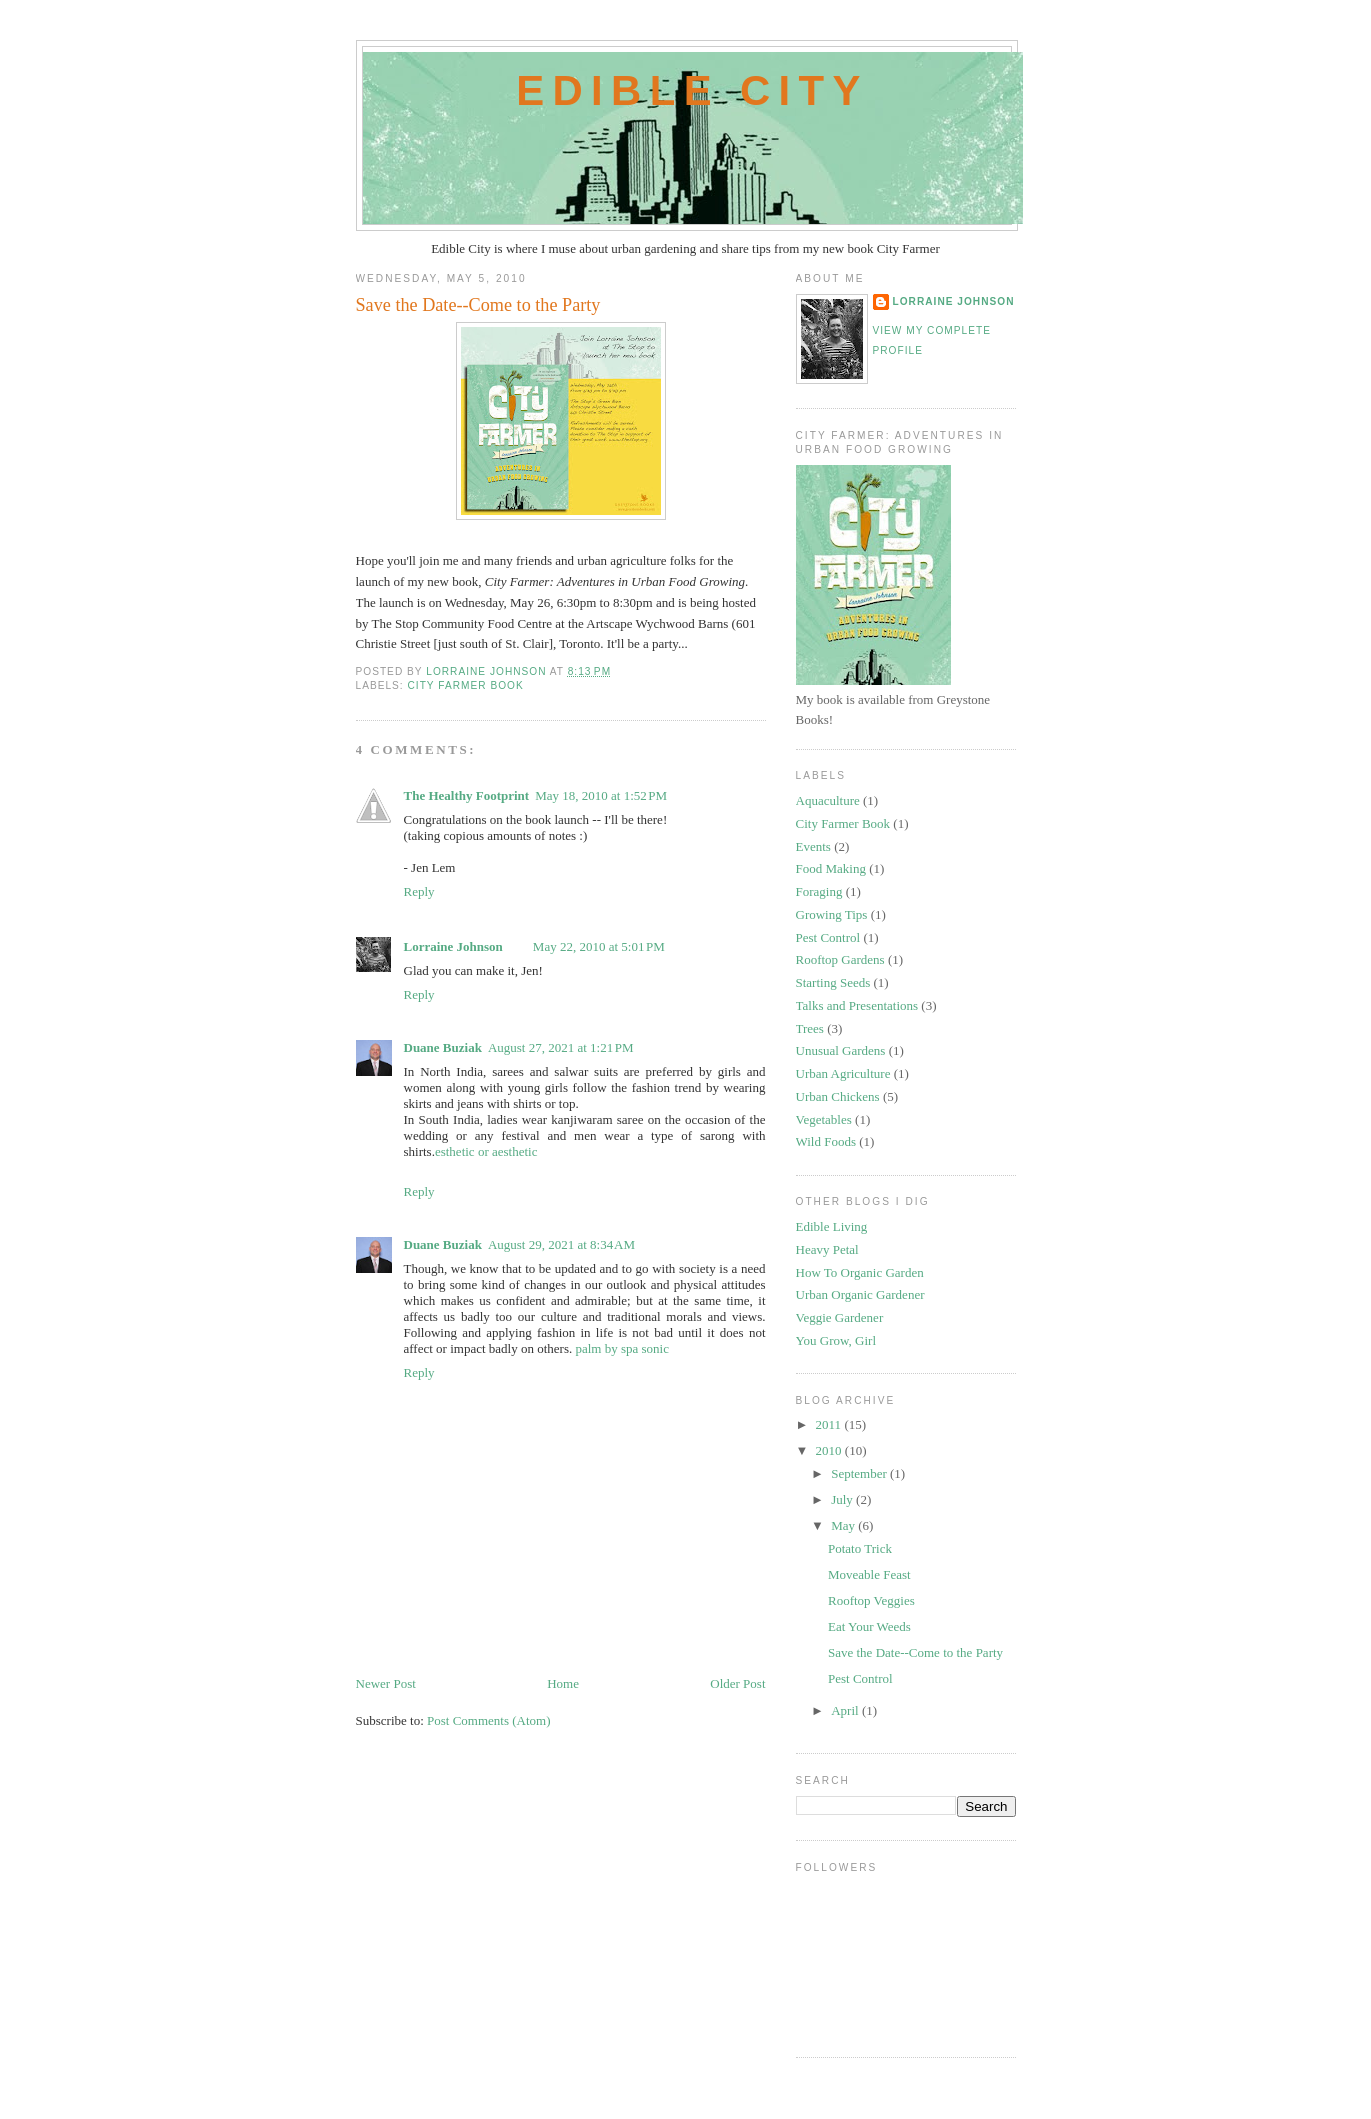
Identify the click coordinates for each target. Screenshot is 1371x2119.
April (846, 1710)
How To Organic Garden (860, 1272)
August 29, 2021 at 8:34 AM (561, 1244)
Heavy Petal (827, 1249)
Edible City (692, 90)
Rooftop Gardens (840, 959)
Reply (419, 891)
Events (813, 846)
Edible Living (832, 1226)
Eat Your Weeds (869, 1626)
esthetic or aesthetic (486, 1151)
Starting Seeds (833, 982)
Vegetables (824, 1119)
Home (563, 1683)
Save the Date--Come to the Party (915, 1652)
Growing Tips (832, 914)
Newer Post (386, 1683)
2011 (830, 1424)
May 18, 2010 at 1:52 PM (601, 795)
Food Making (831, 868)
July (843, 1499)
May (844, 1525)
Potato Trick (860, 1548)
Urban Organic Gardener (860, 1294)
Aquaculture (828, 800)
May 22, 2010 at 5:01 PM (599, 946)
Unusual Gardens (841, 1050)
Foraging (819, 891)
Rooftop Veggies (871, 1600)
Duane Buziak (443, 1047)
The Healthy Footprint (467, 795)
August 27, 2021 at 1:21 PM (561, 1047)
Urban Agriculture (843, 1073)
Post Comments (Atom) (489, 1720)
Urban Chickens (838, 1096)
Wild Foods (826, 1141)
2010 (830, 1450)
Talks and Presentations (857, 1005)
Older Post (737, 1683)
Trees (810, 1028)
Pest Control (828, 937)
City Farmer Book (466, 685)
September (860, 1473)
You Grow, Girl (836, 1340)
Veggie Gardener (840, 1317)
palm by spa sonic (622, 1348)
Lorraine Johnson (453, 946)
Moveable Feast (869, 1574)
